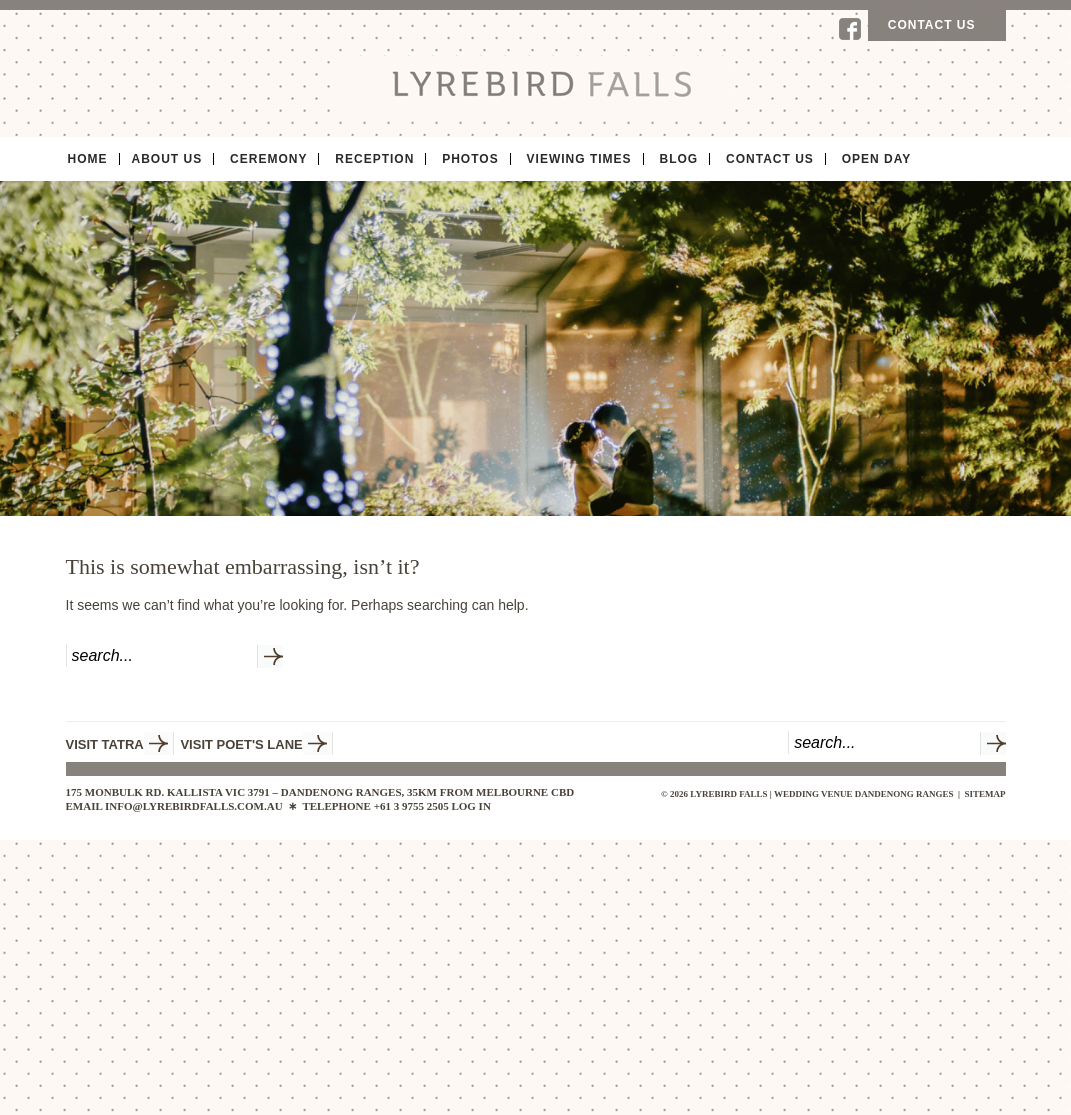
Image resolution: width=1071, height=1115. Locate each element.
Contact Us (770, 159)
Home (88, 159)
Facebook (850, 29)
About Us (167, 159)
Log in (470, 806)
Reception (374, 159)
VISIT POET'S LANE (241, 744)
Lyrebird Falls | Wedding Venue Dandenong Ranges (536, 83)
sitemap (984, 794)
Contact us (932, 25)
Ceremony (268, 159)
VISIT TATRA (105, 744)
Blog (678, 159)
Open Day (877, 159)
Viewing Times (579, 159)
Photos (470, 159)
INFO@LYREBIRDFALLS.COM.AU (194, 806)
